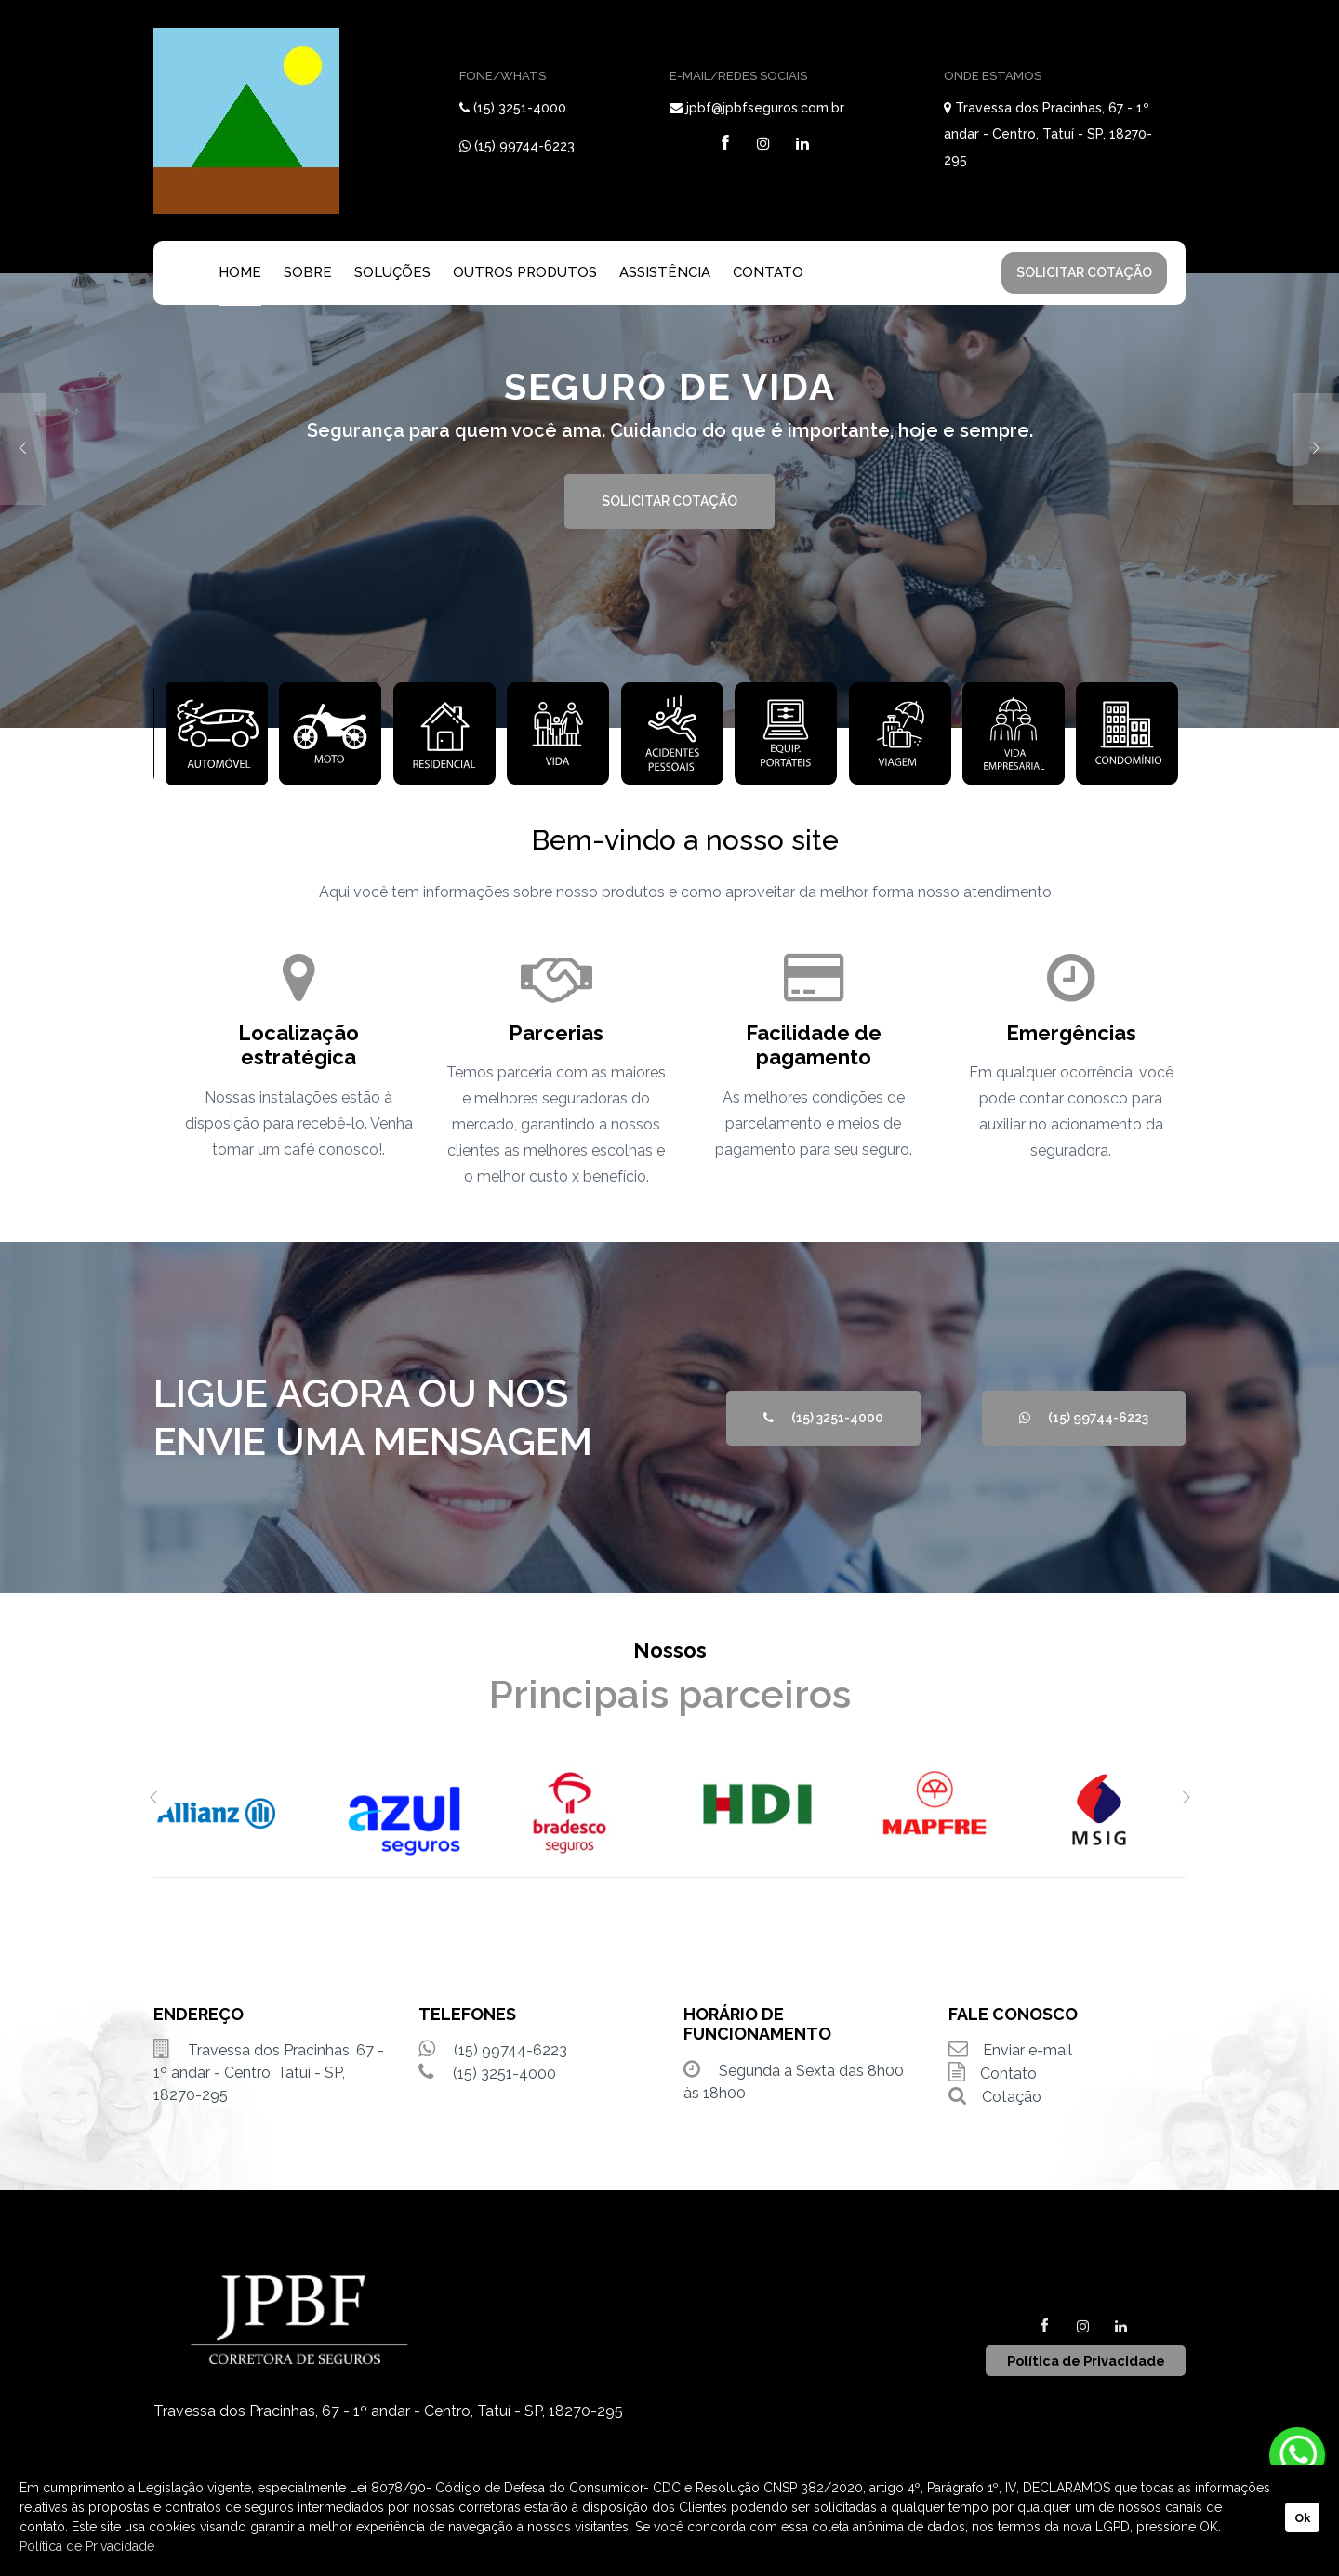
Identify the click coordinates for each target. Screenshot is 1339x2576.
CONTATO (768, 272)
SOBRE (308, 272)
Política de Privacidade (87, 2546)
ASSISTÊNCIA (664, 272)
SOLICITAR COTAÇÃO (1084, 272)
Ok (1302, 2518)
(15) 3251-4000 (519, 107)
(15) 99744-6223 (524, 146)
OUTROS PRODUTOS (525, 272)
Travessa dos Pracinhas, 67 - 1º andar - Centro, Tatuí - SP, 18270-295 (1048, 133)
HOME (240, 272)
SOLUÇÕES (392, 272)
